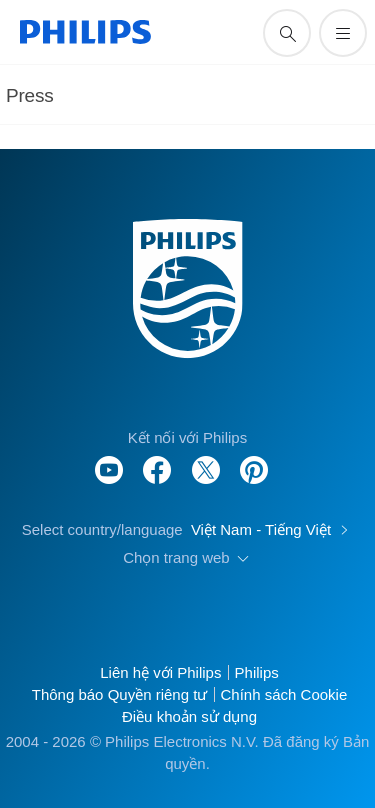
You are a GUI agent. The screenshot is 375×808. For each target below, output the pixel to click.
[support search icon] (287, 33)
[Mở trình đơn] (343, 33)
